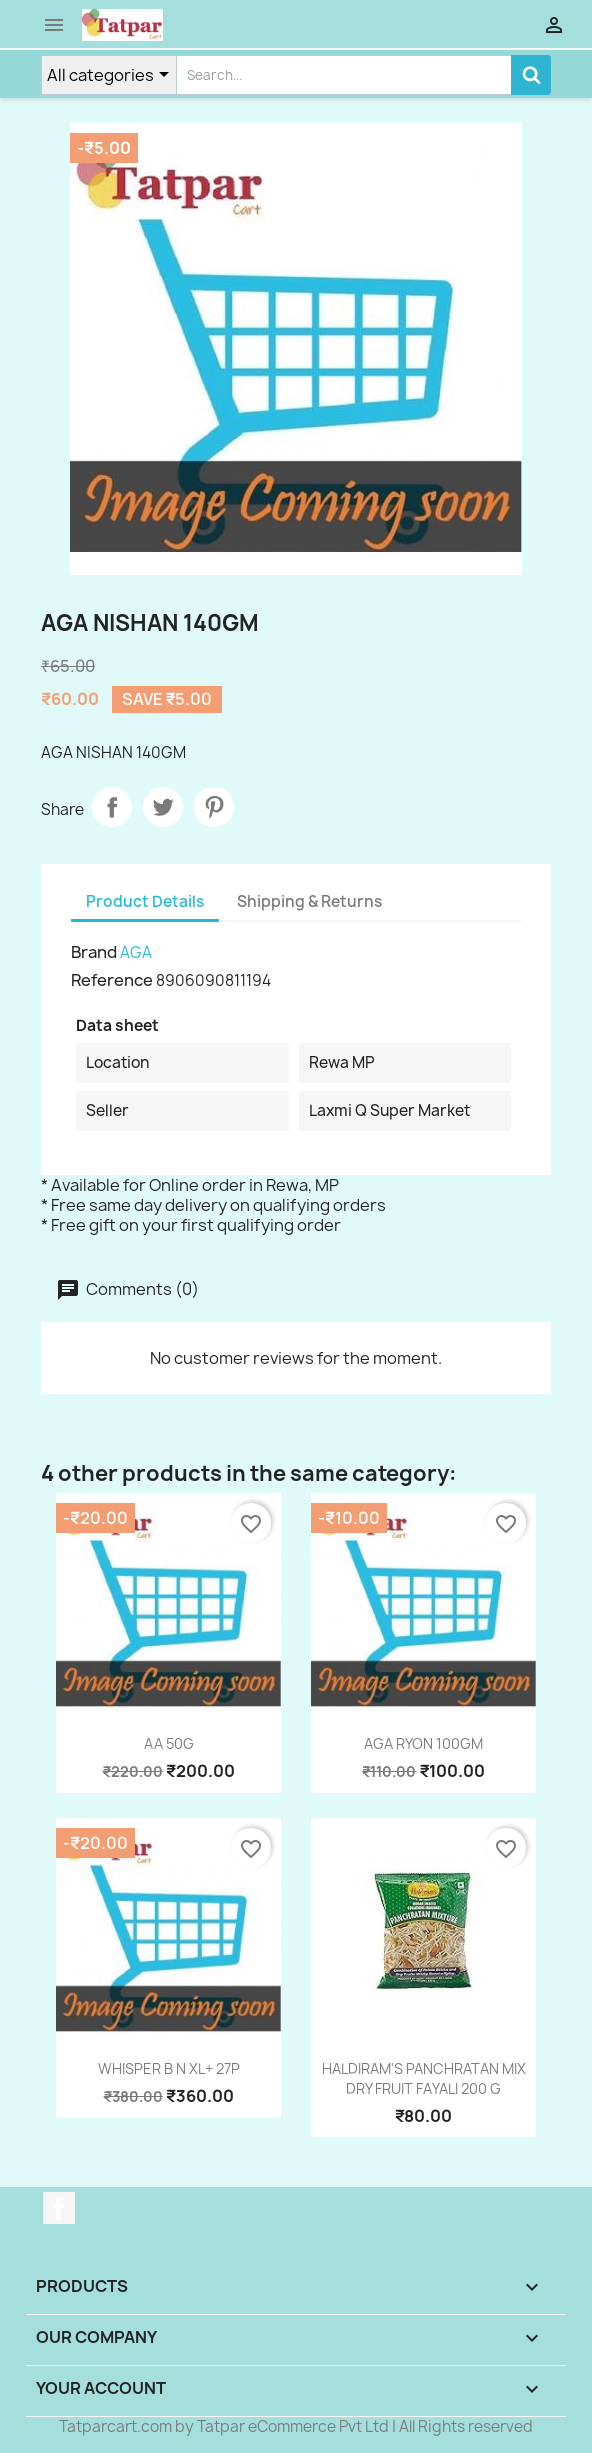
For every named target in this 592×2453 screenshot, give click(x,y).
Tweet (163, 807)
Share (112, 807)
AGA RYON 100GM (423, 1743)
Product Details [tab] (145, 901)
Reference (112, 980)
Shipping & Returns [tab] (309, 901)
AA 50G (169, 1743)
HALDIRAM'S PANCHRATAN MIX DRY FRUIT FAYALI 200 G (424, 2078)
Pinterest (214, 807)
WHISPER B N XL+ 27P (169, 2068)
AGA (136, 952)
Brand (94, 952)
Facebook (59, 2208)
